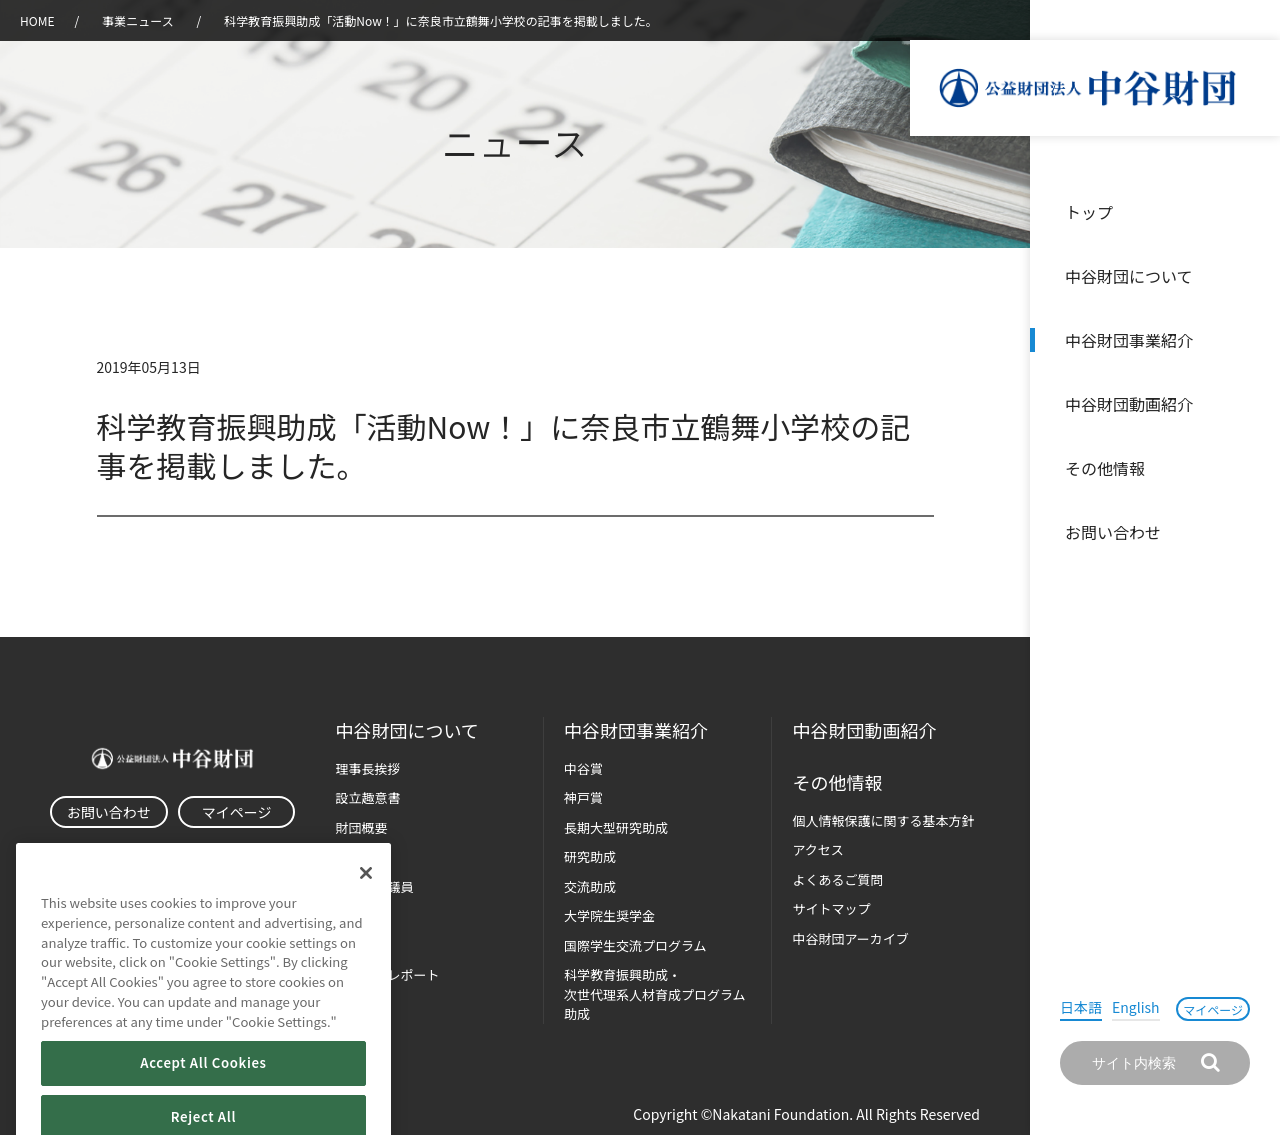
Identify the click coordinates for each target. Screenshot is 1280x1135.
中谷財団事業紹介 (1129, 340)
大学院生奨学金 (609, 915)
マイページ (1213, 1009)
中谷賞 (583, 768)
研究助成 (590, 856)
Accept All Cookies (203, 1100)
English (1136, 1007)
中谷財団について (1129, 276)
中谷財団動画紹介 (1129, 404)
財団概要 (361, 827)
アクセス (817, 849)
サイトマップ (831, 908)
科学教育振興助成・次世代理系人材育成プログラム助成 (655, 994)
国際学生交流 (635, 945)
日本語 (1081, 1007)
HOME (37, 20)
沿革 (1251, 404)
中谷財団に (406, 730)
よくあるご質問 (837, 879)
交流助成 (590, 886)
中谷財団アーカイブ (850, 938)
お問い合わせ (1113, 532)
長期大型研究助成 (616, 827)
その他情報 (1105, 468)
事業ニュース (139, 20)
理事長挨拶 (367, 768)
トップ (1089, 212)
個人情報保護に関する (883, 820)
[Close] (366, 911)
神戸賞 (583, 797)
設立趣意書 (367, 797)
